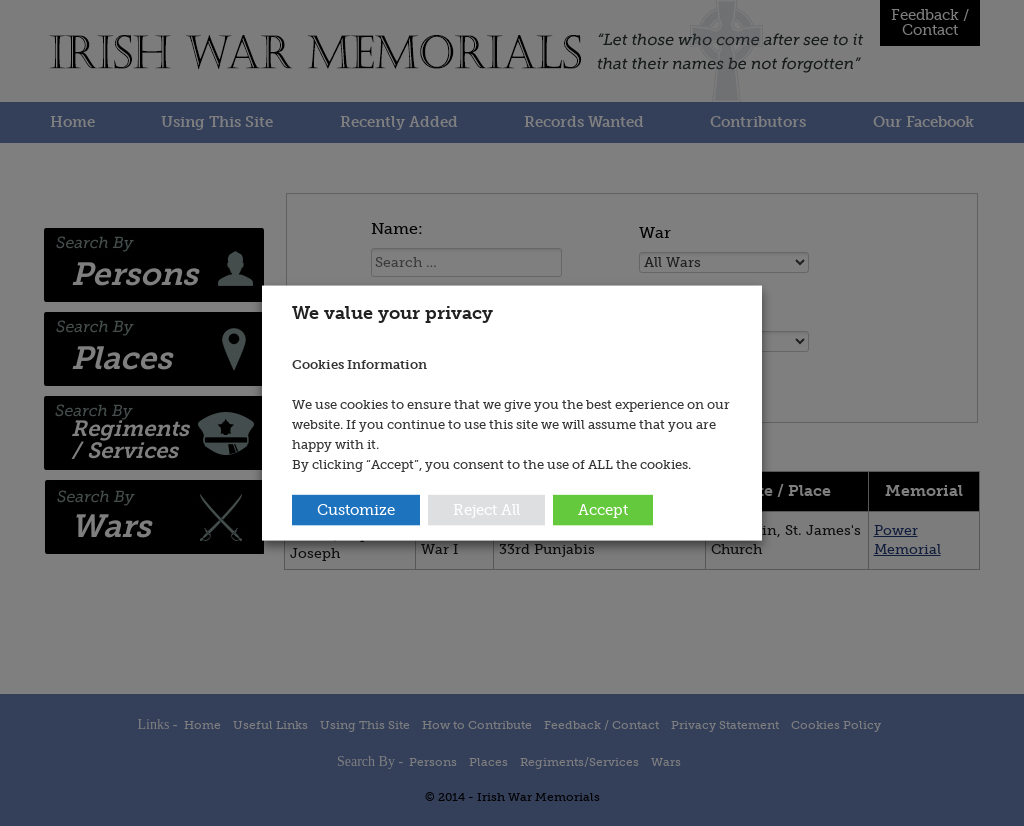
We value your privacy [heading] (392, 313)
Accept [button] (603, 509)
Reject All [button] (486, 509)
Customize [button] (356, 509)
